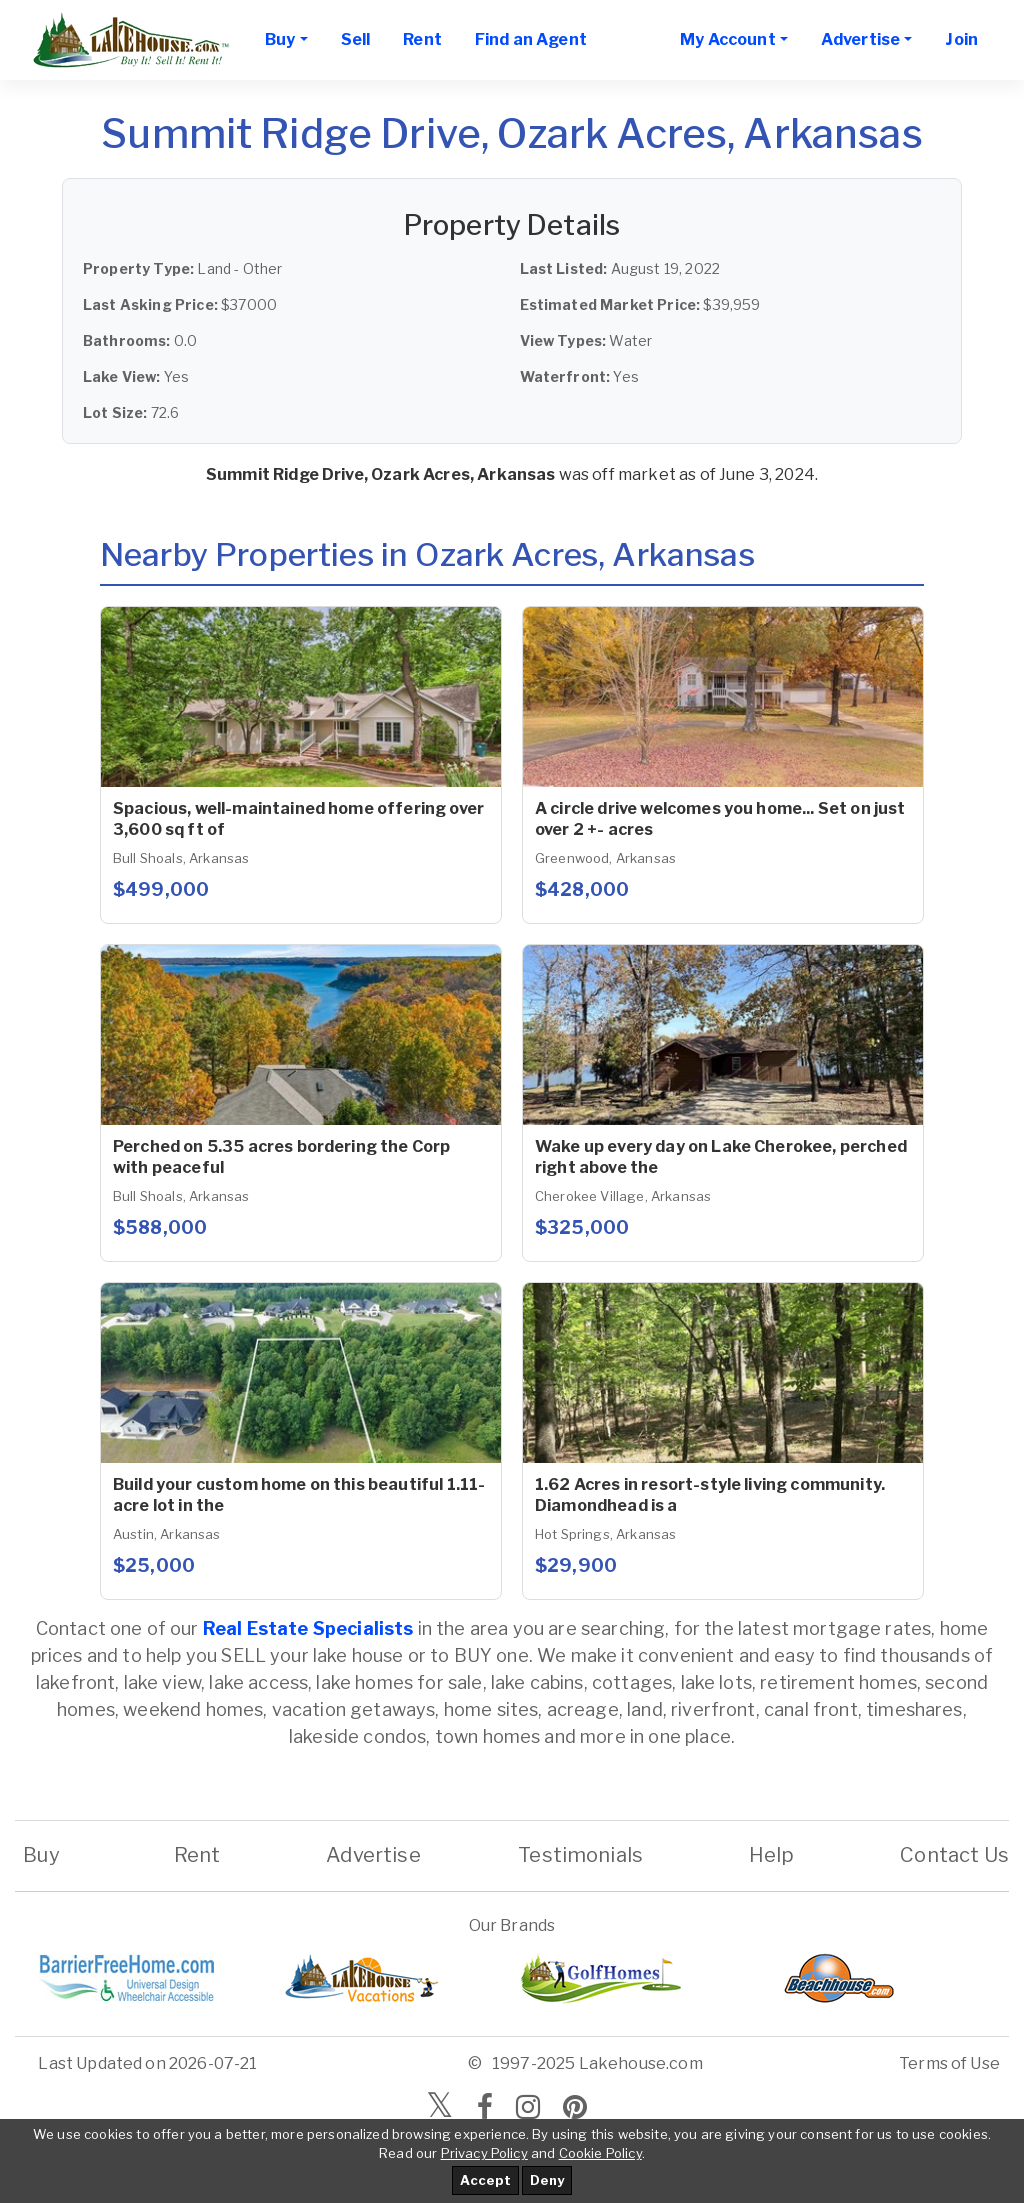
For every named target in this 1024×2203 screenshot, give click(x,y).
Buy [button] (280, 39)
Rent (422, 39)
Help (772, 1855)
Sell (356, 39)
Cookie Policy (600, 2153)
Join (961, 39)
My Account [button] (728, 39)
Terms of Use (949, 2063)
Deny (547, 2180)
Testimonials (580, 1855)
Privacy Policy (484, 2153)
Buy (41, 1855)
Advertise (373, 1855)
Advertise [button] (860, 39)
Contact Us (954, 1855)
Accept (485, 2180)
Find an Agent (531, 39)
